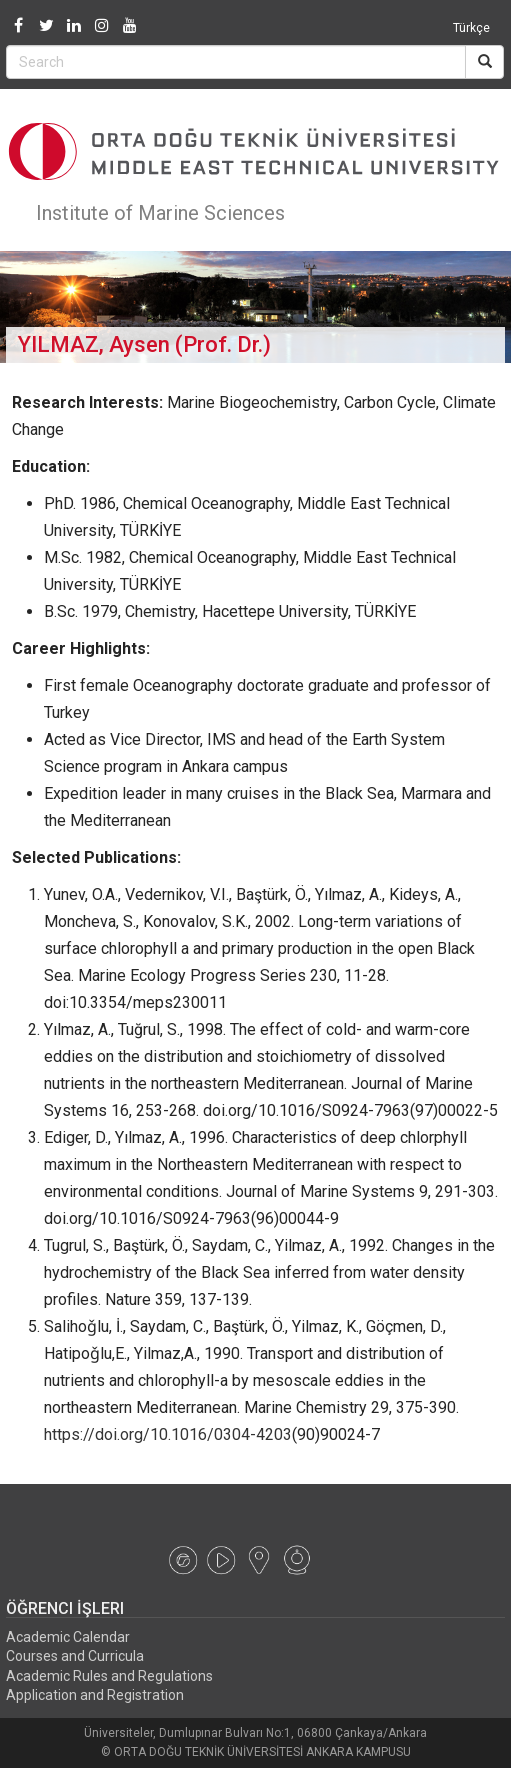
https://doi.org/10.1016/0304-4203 (168, 1434)
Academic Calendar (68, 1637)
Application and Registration (95, 1695)
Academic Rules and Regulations (109, 1676)
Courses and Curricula (75, 1656)
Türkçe (471, 28)
